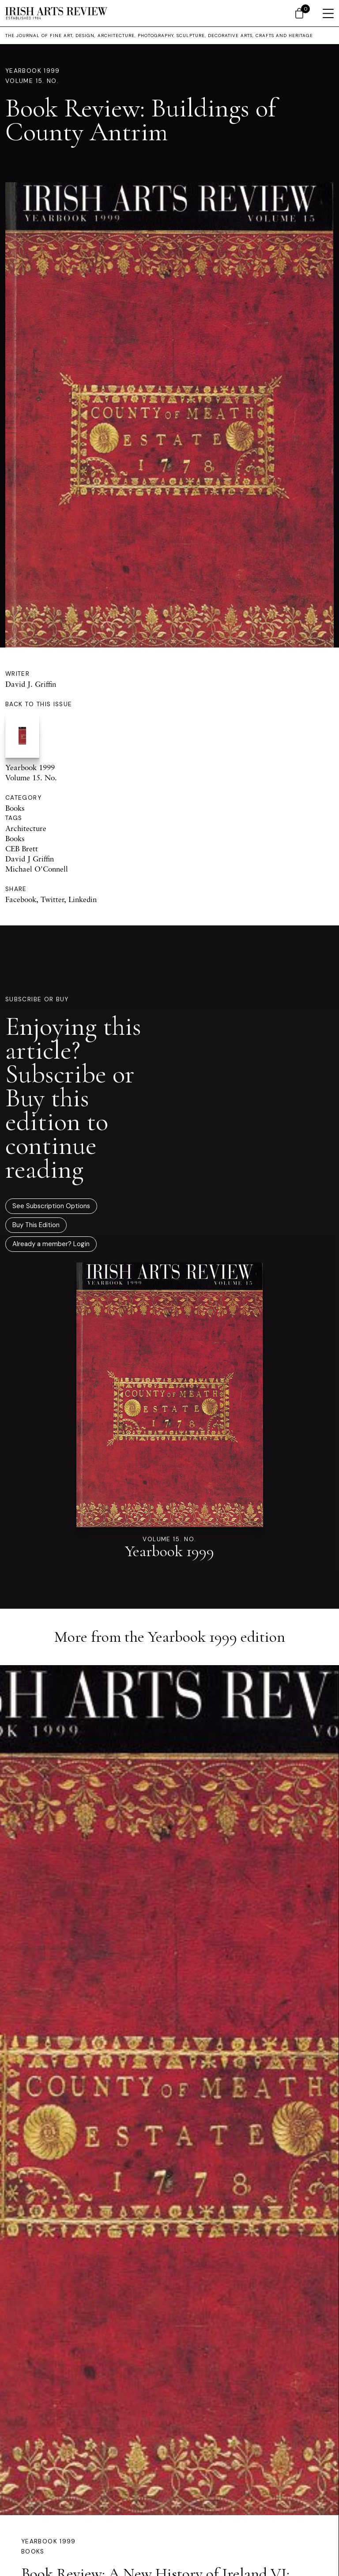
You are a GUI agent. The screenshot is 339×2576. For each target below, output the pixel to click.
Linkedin (82, 899)
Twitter (52, 899)
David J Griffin (29, 858)
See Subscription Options (51, 1206)
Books (15, 807)
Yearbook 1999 (32, 71)
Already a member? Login (51, 1243)
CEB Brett (21, 848)
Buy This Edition (36, 1225)
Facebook (20, 899)
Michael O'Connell (36, 868)
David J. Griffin (30, 684)
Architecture (25, 828)
